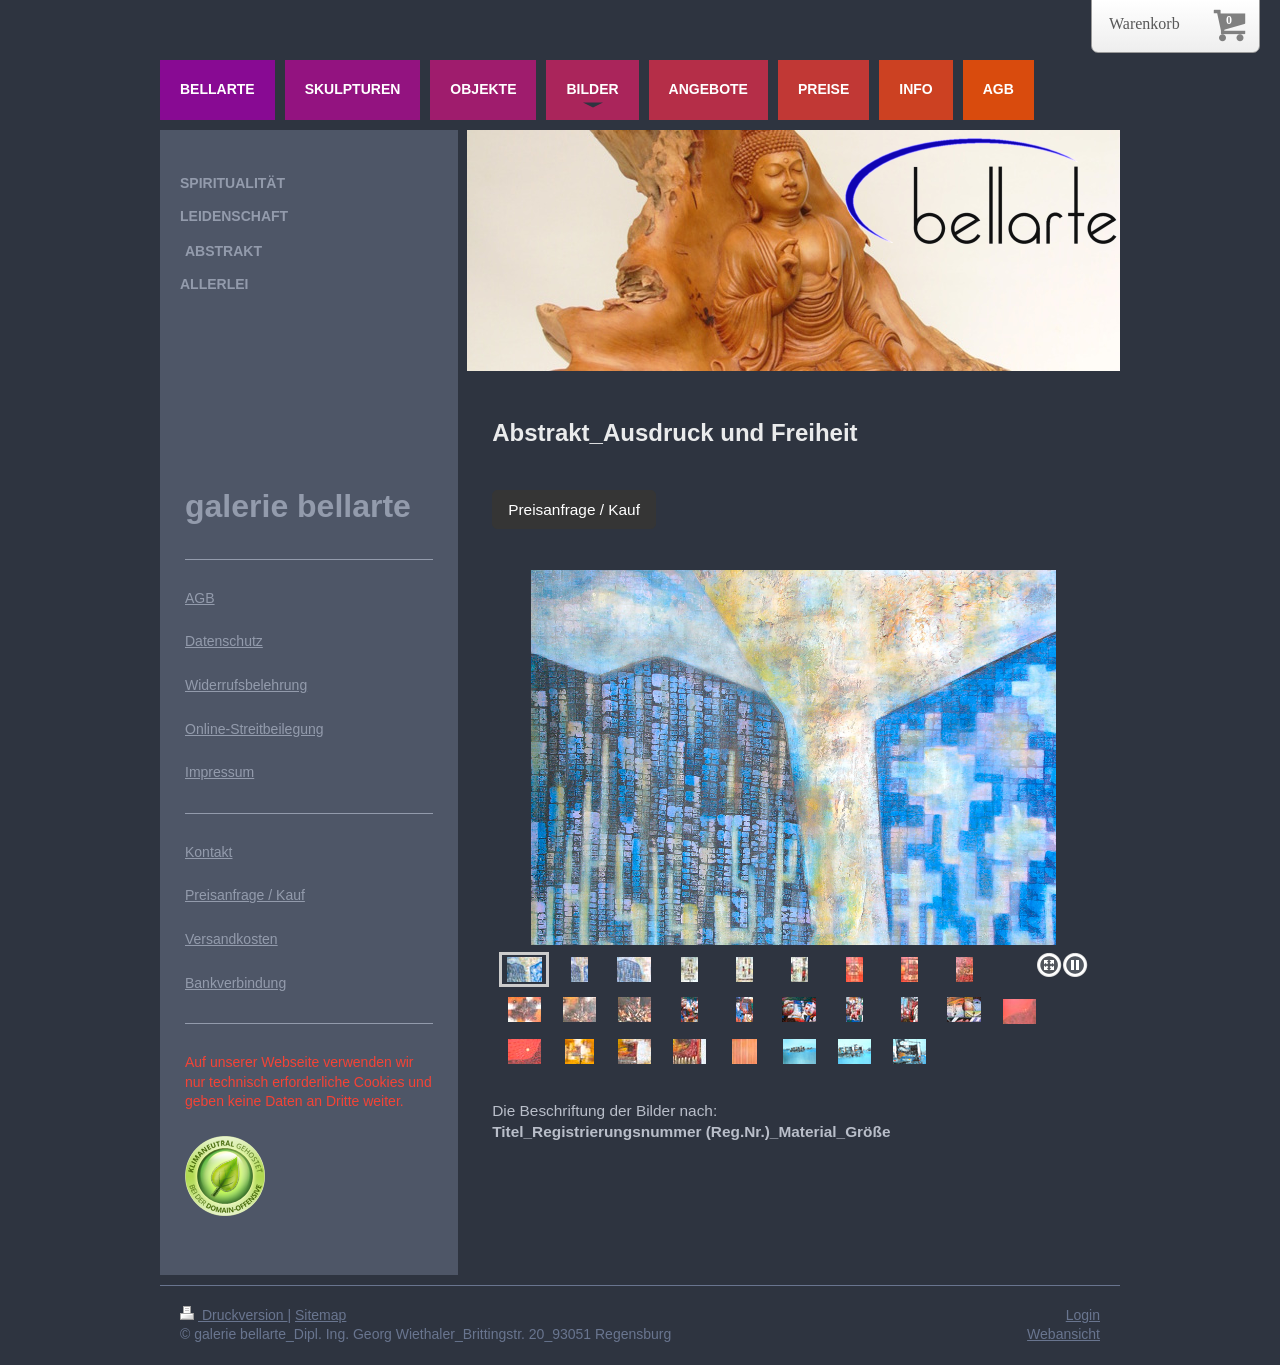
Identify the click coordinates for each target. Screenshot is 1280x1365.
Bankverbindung (235, 983)
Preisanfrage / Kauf (574, 509)
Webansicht (1063, 1334)
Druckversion (233, 1315)
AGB (200, 598)
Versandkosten (231, 939)
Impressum (219, 772)
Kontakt (208, 852)
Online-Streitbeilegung (254, 729)
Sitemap (320, 1315)
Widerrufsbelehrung (246, 685)
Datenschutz (224, 641)
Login (1083, 1315)
